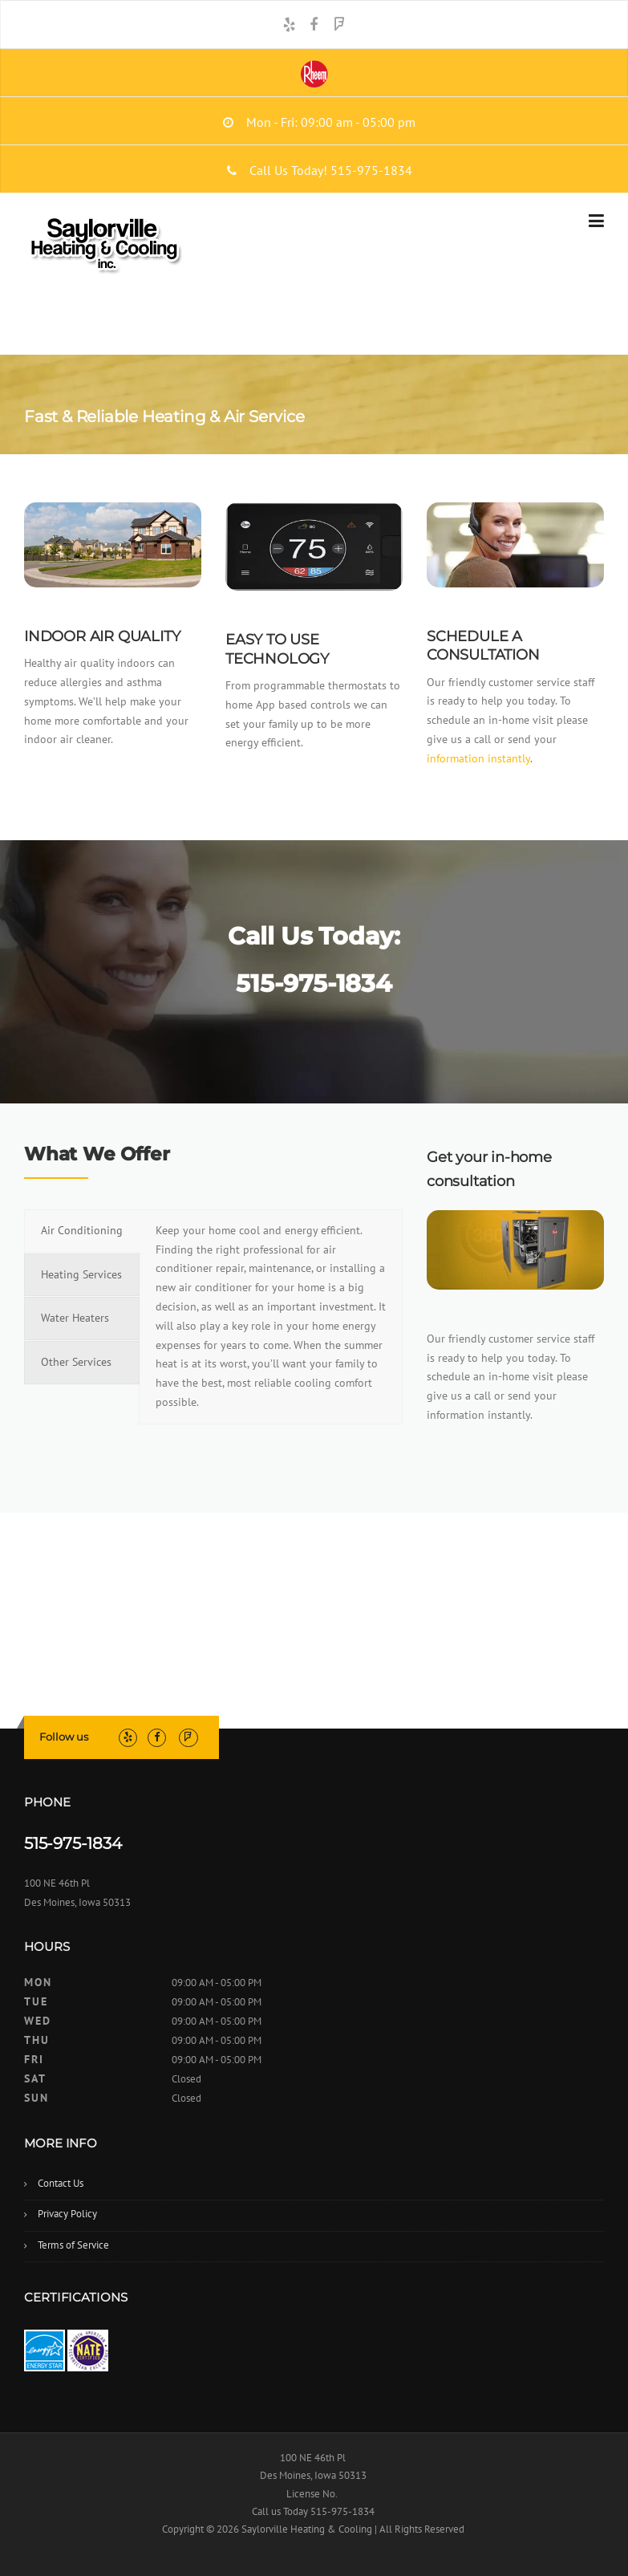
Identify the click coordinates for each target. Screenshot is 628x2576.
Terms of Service (73, 2245)
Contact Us (60, 2183)
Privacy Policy (67, 2213)
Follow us (63, 1736)
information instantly (478, 758)
